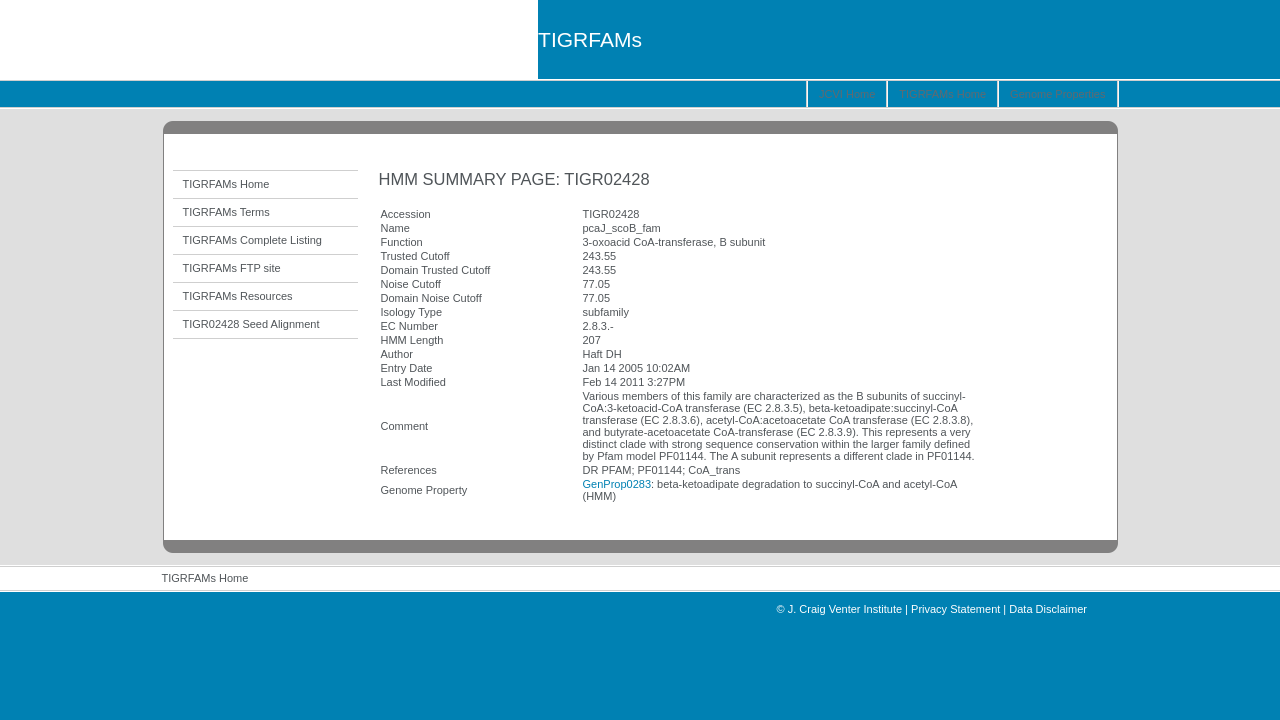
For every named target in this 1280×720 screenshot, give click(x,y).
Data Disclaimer (1048, 609)
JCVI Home (847, 94)
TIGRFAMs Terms (226, 212)
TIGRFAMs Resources (238, 296)
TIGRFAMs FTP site (232, 268)
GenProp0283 (617, 484)
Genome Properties (1057, 94)
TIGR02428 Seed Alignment (251, 324)
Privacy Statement (955, 609)
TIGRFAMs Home (942, 94)
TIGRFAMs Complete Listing (252, 240)
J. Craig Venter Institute (845, 609)
